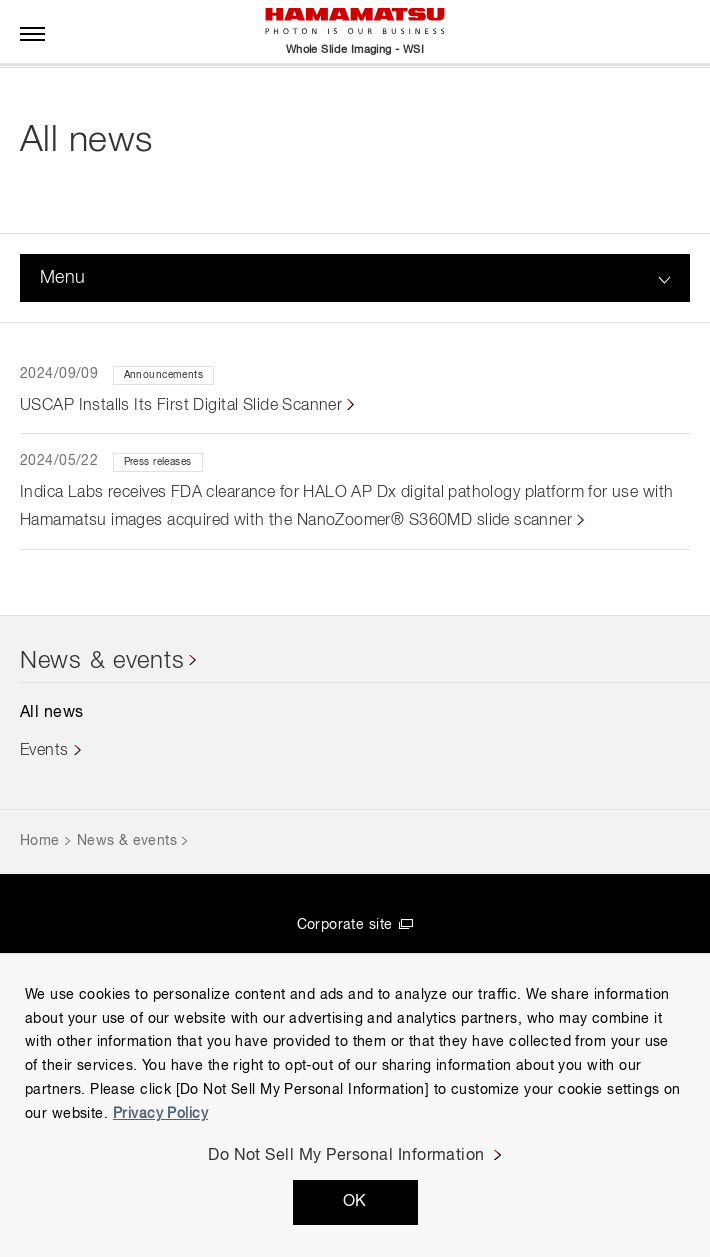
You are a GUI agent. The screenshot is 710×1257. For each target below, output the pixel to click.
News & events (102, 661)
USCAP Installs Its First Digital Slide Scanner (181, 406)
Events (44, 751)
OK (355, 1202)
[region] (355, 1105)
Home (40, 841)
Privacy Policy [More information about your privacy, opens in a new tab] (160, 1114)
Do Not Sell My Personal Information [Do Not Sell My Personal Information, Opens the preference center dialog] (346, 1156)
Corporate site (345, 925)
